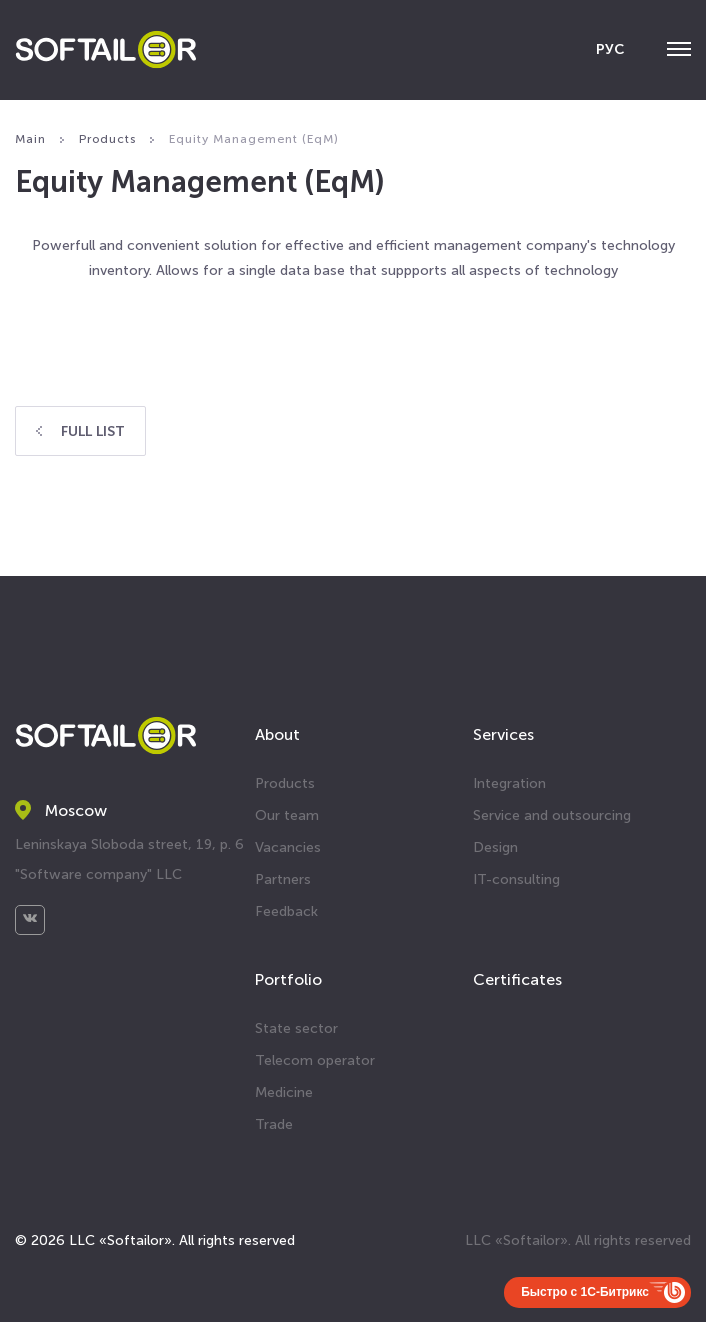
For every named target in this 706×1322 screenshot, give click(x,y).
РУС (610, 49)
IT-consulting (516, 879)
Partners (283, 879)
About (277, 734)
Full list (80, 431)
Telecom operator (315, 1060)
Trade (274, 1124)
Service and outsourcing (552, 815)
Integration (509, 783)
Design (495, 847)
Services (503, 734)
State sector (296, 1028)
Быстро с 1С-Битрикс (585, 1292)
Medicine (284, 1092)
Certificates (517, 979)
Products (285, 783)
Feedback (286, 911)
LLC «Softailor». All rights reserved (578, 1240)
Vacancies (288, 847)
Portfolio (288, 979)
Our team (287, 815)
